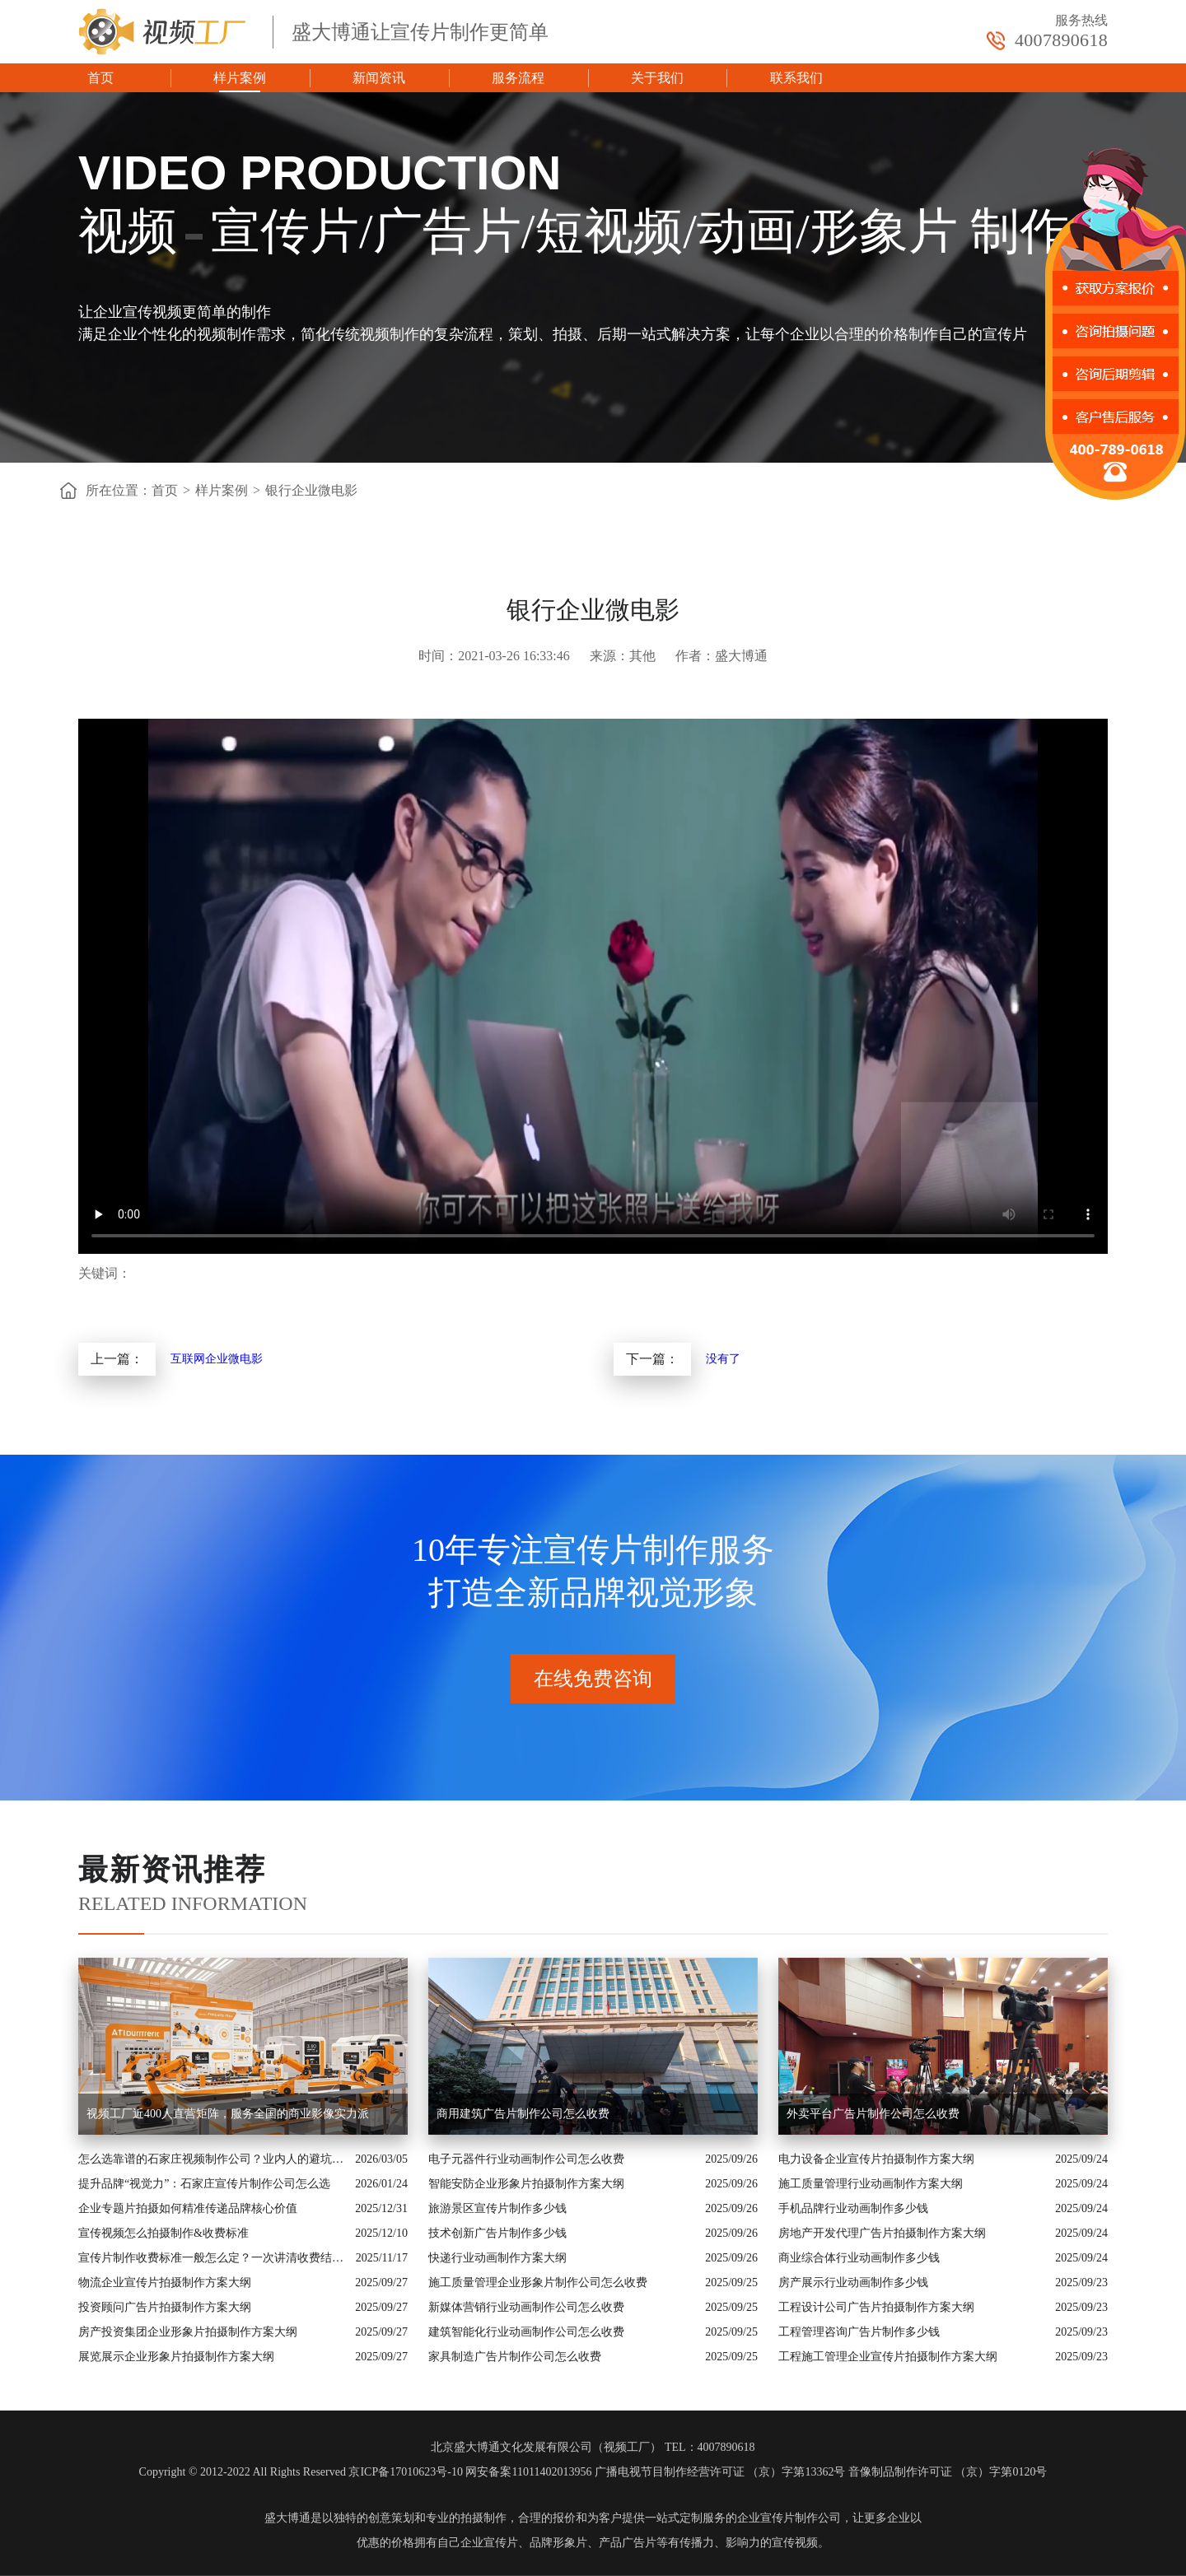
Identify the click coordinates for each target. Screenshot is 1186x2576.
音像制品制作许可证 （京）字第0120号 (948, 2472)
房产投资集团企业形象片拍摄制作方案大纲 (187, 2332)
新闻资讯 (379, 78)
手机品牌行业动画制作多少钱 (853, 2208)
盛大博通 (287, 2518)
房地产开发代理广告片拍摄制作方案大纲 (882, 2233)
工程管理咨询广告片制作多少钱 (859, 2332)
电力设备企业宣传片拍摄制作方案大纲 (876, 2159)
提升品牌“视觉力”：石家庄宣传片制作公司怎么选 (204, 2184)
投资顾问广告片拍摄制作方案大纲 (164, 2307)
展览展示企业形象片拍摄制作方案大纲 (176, 2356)
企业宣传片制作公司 (789, 2518)
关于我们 (657, 78)
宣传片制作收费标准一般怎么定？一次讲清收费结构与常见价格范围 (213, 2258)
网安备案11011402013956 (528, 2472)
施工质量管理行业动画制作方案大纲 (870, 2184)
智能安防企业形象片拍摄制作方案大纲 (526, 2184)
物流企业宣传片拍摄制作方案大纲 (164, 2282)
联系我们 (796, 78)
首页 (100, 78)
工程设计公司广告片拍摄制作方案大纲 (876, 2307)
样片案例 (239, 78)
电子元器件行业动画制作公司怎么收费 (526, 2159)
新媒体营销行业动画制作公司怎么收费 (526, 2307)
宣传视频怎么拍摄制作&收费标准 (163, 2233)
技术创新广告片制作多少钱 (497, 2233)
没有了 (723, 1359)
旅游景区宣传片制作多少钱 (497, 2208)
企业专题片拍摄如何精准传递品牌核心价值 (187, 2208)
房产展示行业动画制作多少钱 (853, 2282)
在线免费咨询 (593, 1678)
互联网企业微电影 (216, 1359)
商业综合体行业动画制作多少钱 (859, 2258)
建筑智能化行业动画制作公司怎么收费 (526, 2332)
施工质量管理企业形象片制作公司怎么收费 (537, 2282)
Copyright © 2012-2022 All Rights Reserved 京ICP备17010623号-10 (301, 2472)
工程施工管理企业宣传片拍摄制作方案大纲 (887, 2356)
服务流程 (518, 78)
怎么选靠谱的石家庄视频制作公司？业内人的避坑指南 (212, 2159)
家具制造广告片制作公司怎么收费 (514, 2356)
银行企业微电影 (311, 490)
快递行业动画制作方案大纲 (497, 2258)
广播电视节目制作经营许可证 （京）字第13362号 (720, 2472)
